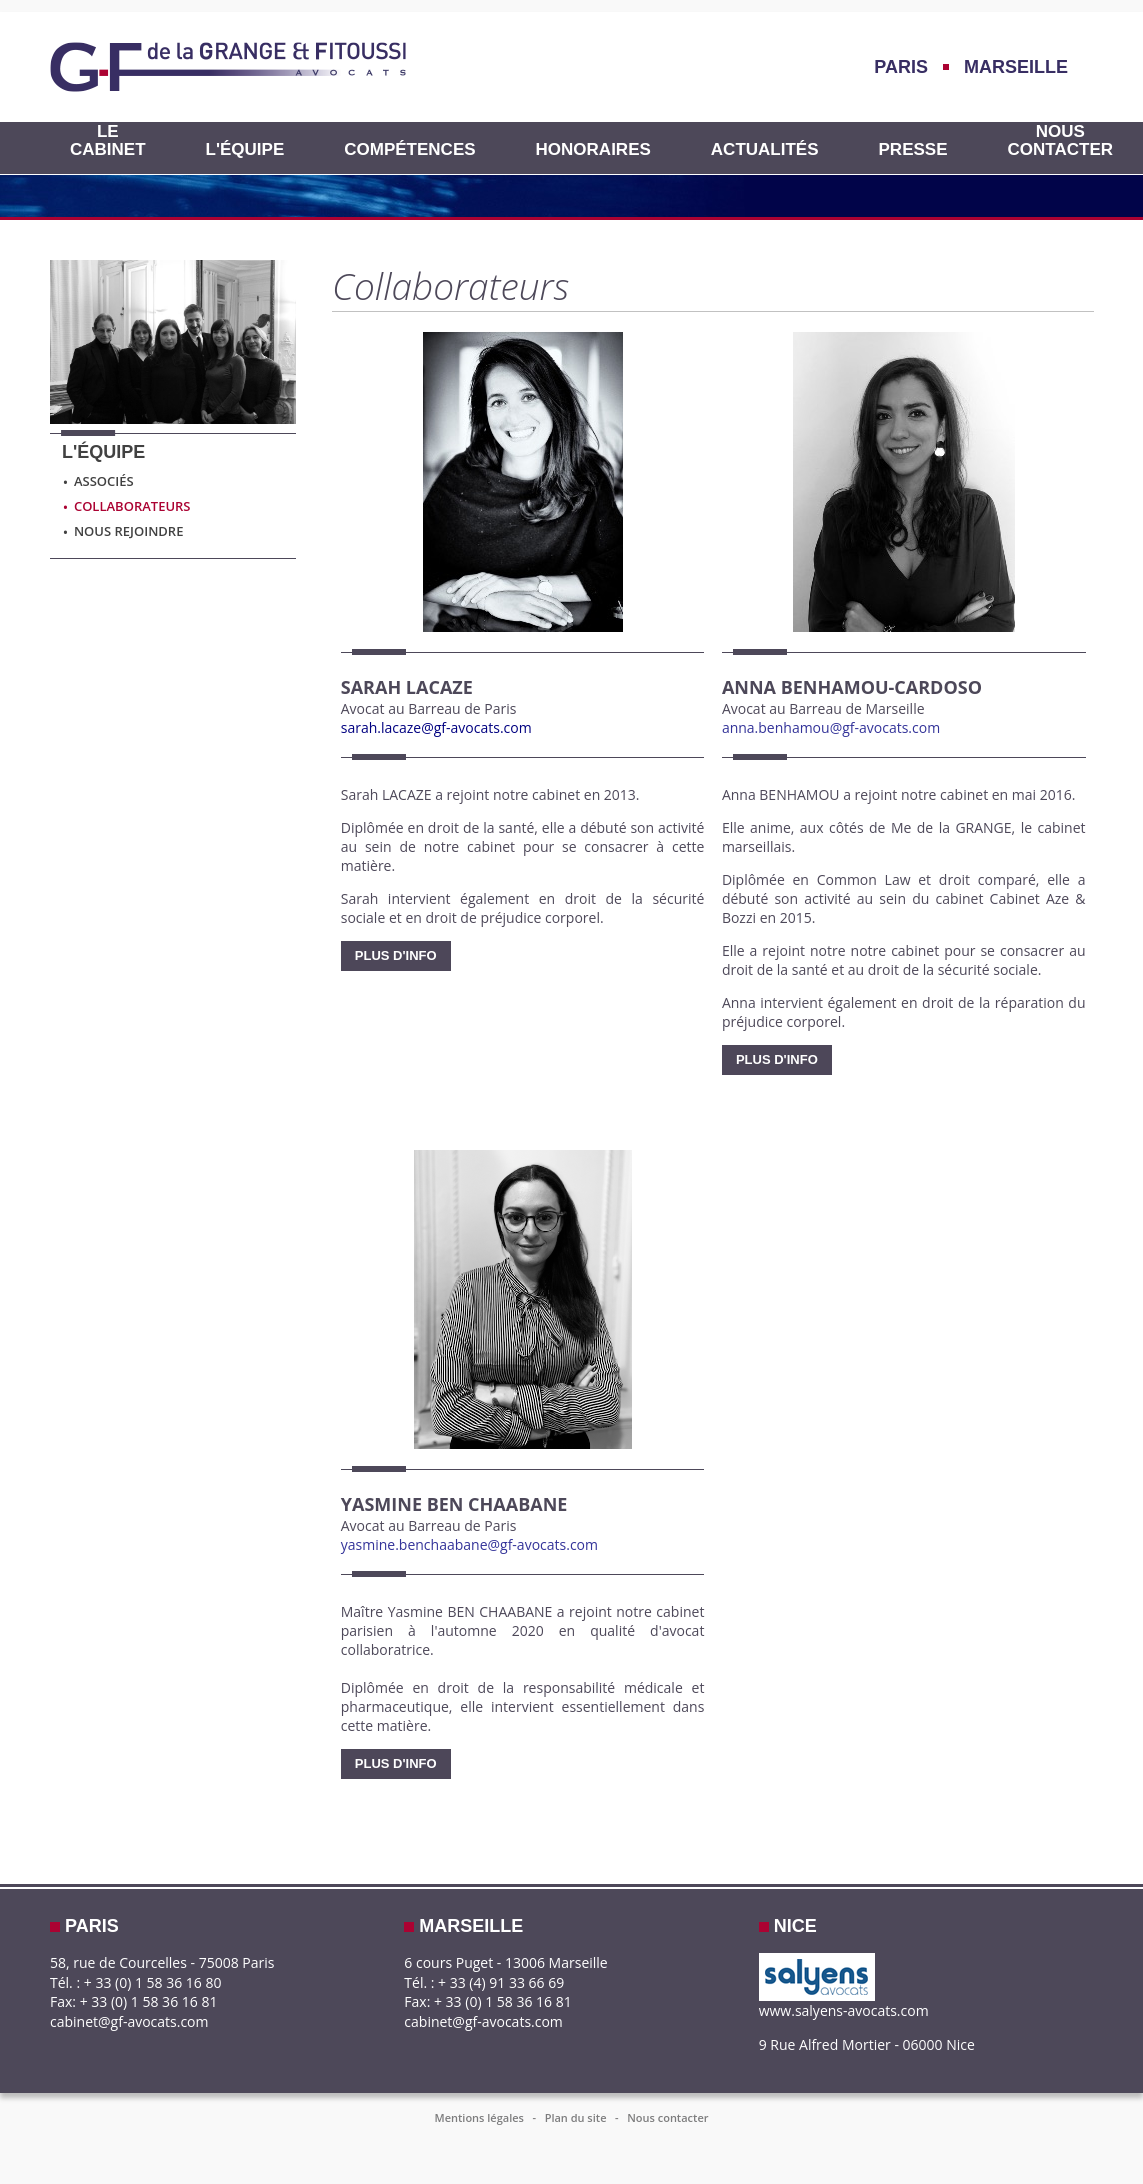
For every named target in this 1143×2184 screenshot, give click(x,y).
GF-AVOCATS (228, 67)
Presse (913, 150)
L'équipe (245, 150)
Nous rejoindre (122, 531)
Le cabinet (108, 141)
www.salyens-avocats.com (844, 2010)
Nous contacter (1060, 141)
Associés (98, 481)
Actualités (765, 150)
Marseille (1016, 67)
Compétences (409, 150)
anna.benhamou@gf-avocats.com (831, 727)
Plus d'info (396, 955)
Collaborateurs (126, 506)
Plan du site (576, 2117)
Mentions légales (479, 2117)
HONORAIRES (593, 150)
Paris (901, 67)
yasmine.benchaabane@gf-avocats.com (469, 1544)
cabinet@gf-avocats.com (129, 2021)
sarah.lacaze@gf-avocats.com (436, 727)
